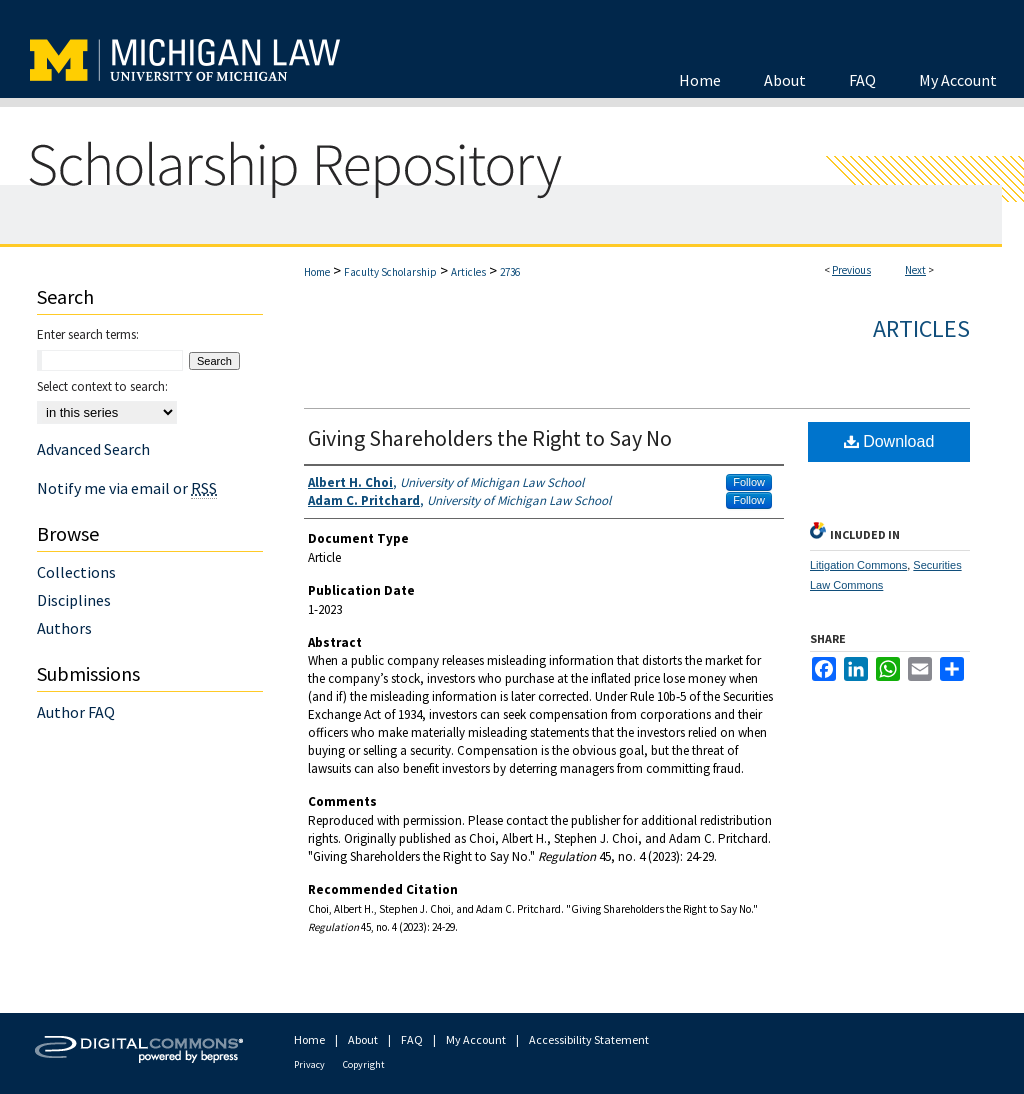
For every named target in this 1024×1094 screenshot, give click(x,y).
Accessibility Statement (589, 1039)
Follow (749, 482)
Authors (64, 628)
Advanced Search (93, 449)
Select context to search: (102, 386)
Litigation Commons (858, 565)
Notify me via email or (127, 488)
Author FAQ (76, 712)
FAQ (412, 1039)
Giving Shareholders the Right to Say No (490, 438)
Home (317, 272)
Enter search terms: (88, 334)
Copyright (364, 1064)
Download (889, 441)
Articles (468, 272)
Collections (76, 572)
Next (915, 270)
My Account (476, 1039)
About (363, 1039)
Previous (851, 270)
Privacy (309, 1064)
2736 (510, 272)
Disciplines (74, 600)
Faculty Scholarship (390, 272)
